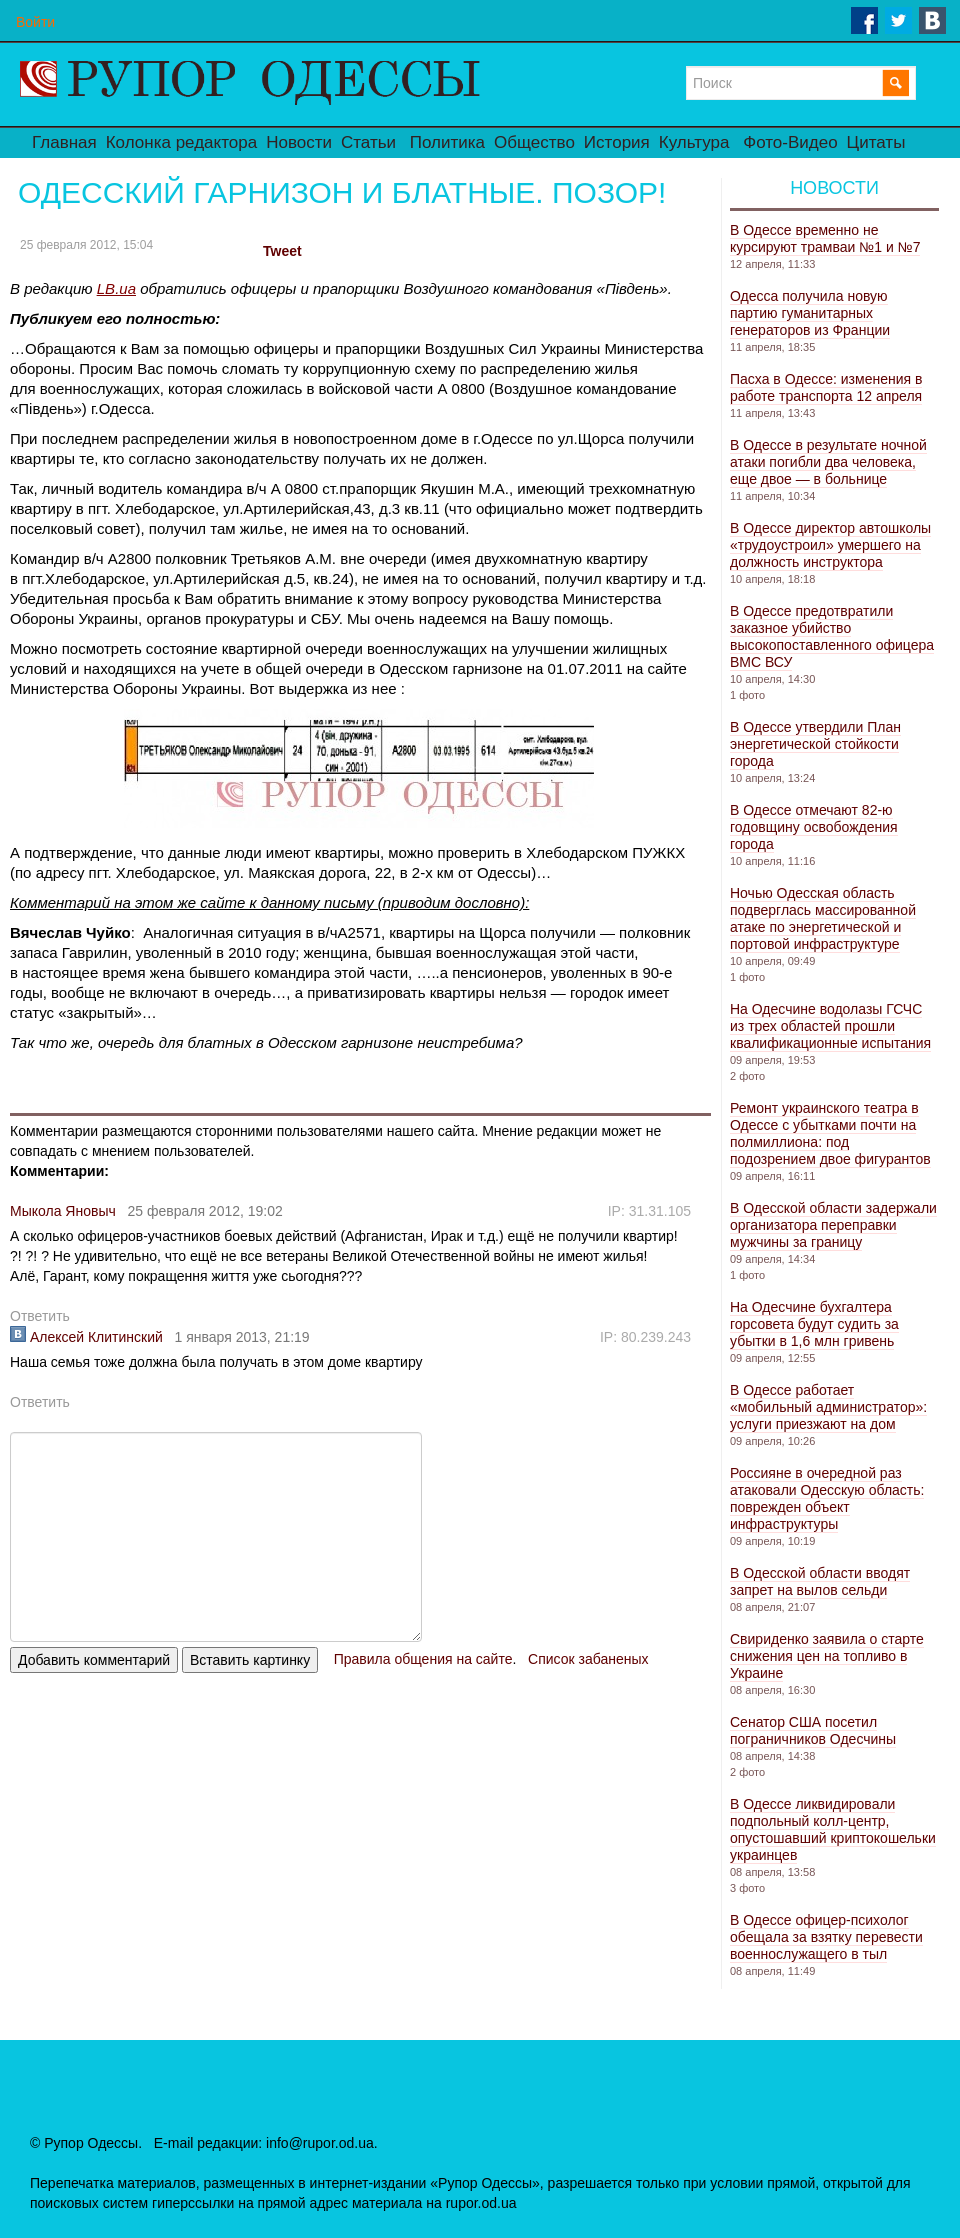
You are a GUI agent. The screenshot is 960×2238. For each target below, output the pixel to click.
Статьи (368, 142)
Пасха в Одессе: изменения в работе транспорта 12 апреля (826, 387)
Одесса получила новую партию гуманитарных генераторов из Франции (810, 313)
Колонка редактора (181, 142)
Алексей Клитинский (86, 1337)
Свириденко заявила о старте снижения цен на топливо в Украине (827, 1656)
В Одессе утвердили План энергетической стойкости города (815, 744)
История (617, 142)
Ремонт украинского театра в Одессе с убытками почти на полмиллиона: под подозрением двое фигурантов (830, 1133)
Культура (694, 142)
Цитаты (876, 142)
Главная (64, 142)
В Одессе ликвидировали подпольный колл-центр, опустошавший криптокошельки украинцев (833, 1829)
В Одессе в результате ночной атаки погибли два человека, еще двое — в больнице (828, 462)
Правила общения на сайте (423, 1659)
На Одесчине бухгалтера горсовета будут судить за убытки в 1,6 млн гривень (814, 1324)
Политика (447, 142)
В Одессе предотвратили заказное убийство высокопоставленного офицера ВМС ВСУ (832, 636)
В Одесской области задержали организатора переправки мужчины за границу (833, 1225)
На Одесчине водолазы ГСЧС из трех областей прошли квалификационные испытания (830, 1026)
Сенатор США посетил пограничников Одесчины (813, 1730)
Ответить (40, 1316)
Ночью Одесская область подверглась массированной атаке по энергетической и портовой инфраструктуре (823, 918)
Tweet (282, 251)
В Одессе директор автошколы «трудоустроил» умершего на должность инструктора (830, 545)
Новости (299, 142)
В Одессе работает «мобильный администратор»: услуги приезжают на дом (828, 1407)
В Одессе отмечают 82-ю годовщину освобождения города (814, 827)
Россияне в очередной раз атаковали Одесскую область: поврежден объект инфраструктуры (827, 1498)
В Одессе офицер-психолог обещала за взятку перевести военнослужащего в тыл (826, 1937)
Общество (534, 142)
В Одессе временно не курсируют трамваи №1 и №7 (825, 238)
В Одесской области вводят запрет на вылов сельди (820, 1581)
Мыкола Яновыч (63, 1211)
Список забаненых (588, 1659)
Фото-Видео (790, 142)
